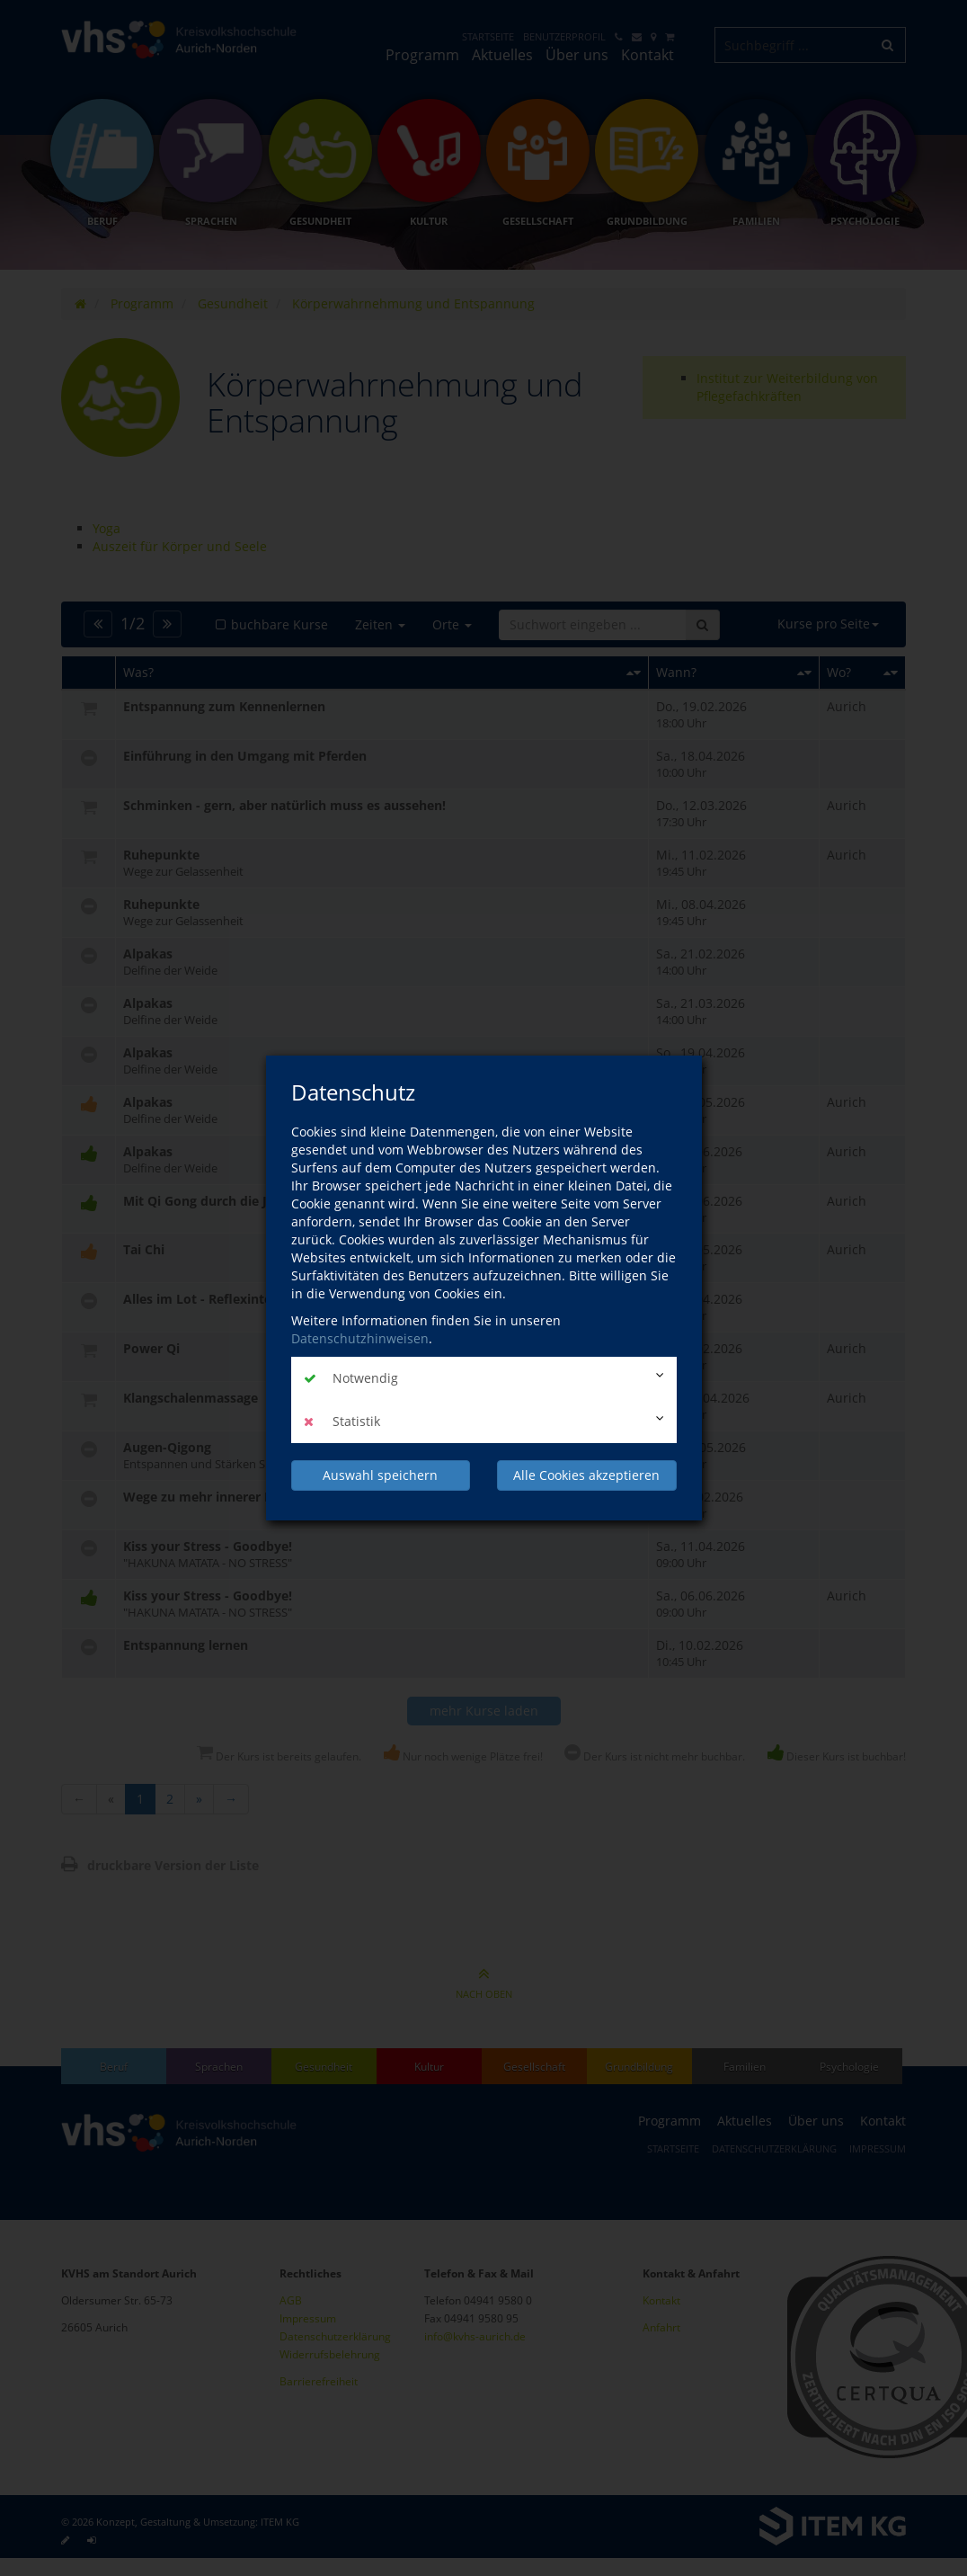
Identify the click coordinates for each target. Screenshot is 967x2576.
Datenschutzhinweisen (360, 1338)
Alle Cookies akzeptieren (586, 1475)
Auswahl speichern (380, 1475)
